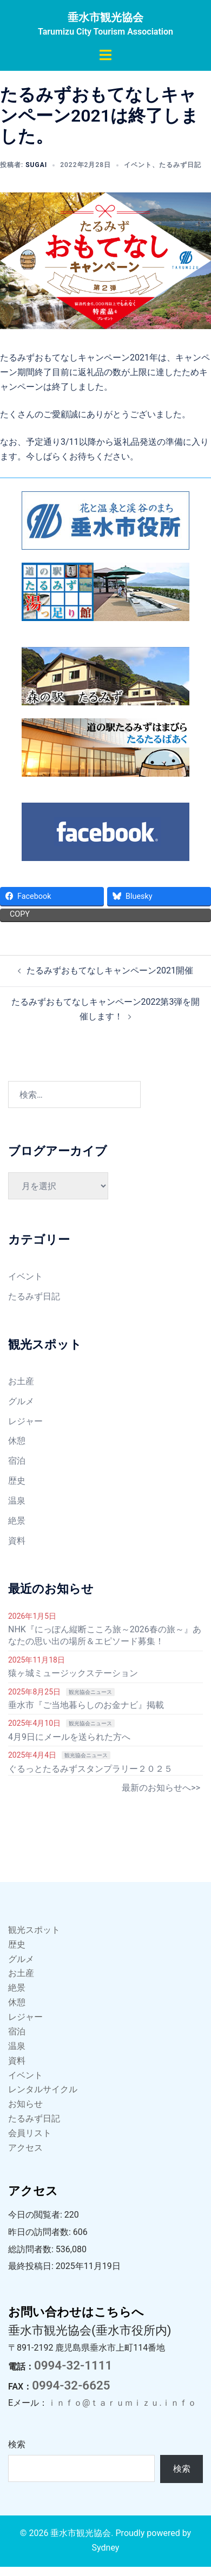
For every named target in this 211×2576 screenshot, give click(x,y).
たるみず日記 (180, 165)
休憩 (16, 1441)
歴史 (16, 1481)
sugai (36, 165)
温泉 (16, 1501)
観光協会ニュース (90, 1692)
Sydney (106, 2547)
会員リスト (29, 2133)
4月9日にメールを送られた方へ (69, 1737)
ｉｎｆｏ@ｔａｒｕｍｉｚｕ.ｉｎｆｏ (122, 2403)
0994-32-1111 (73, 2365)
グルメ (21, 1401)
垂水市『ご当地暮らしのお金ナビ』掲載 (86, 1705)
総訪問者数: (32, 2249)
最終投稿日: (32, 2266)
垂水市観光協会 (105, 17)
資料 (16, 1541)
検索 (16, 2444)
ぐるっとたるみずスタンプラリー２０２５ (90, 1769)
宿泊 (16, 1461)
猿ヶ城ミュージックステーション (73, 1673)
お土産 (21, 1381)
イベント (138, 165)
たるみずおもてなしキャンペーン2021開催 (110, 970)
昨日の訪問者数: (40, 2232)
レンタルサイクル (42, 2089)
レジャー (25, 1421)
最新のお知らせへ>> (161, 1788)
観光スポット (34, 1930)
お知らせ (25, 2104)
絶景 (16, 1521)
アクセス (25, 2148)
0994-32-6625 (71, 2385)
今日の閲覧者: (36, 2215)
